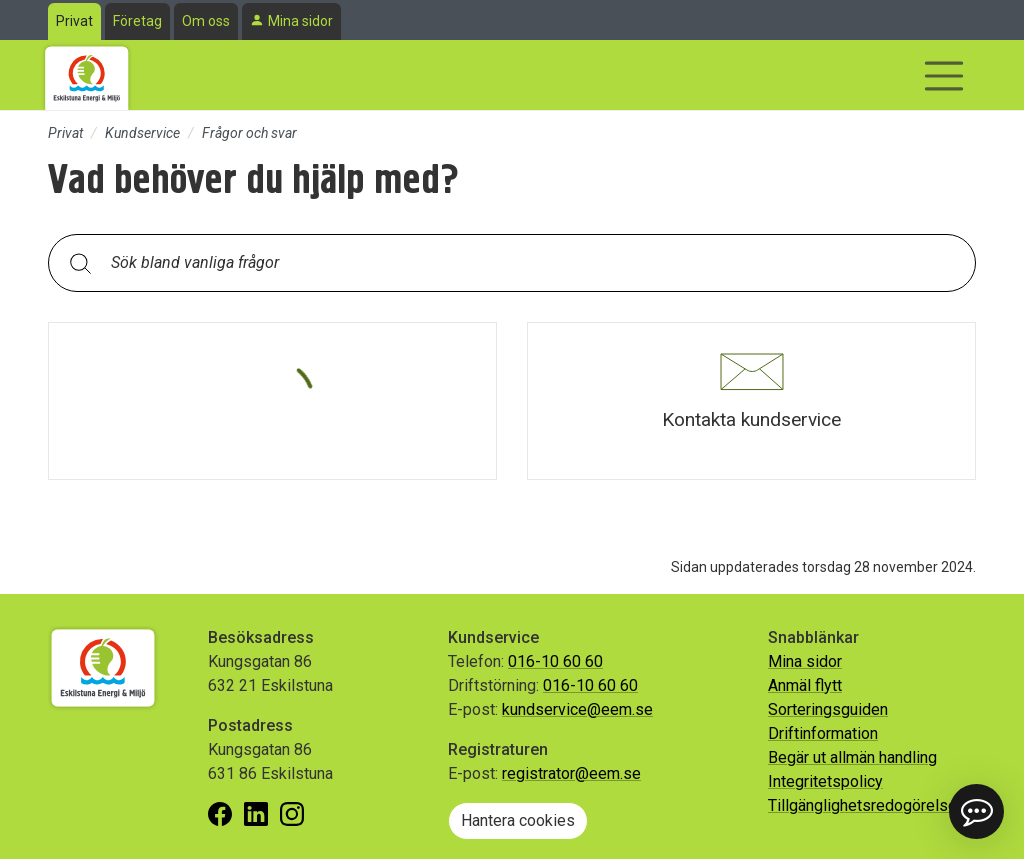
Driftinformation (823, 733)
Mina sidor (300, 21)
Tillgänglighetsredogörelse (862, 805)
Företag (137, 21)
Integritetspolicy (825, 781)
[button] (751, 401)
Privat (74, 21)
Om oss (206, 21)
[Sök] (80, 262)
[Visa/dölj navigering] (944, 76)
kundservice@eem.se (577, 709)
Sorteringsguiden (828, 709)
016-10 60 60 (555, 661)
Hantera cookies (518, 820)
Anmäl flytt (805, 685)
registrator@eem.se (571, 773)
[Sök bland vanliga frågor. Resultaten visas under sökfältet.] (528, 263)
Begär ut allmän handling (852, 757)
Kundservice (142, 133)
